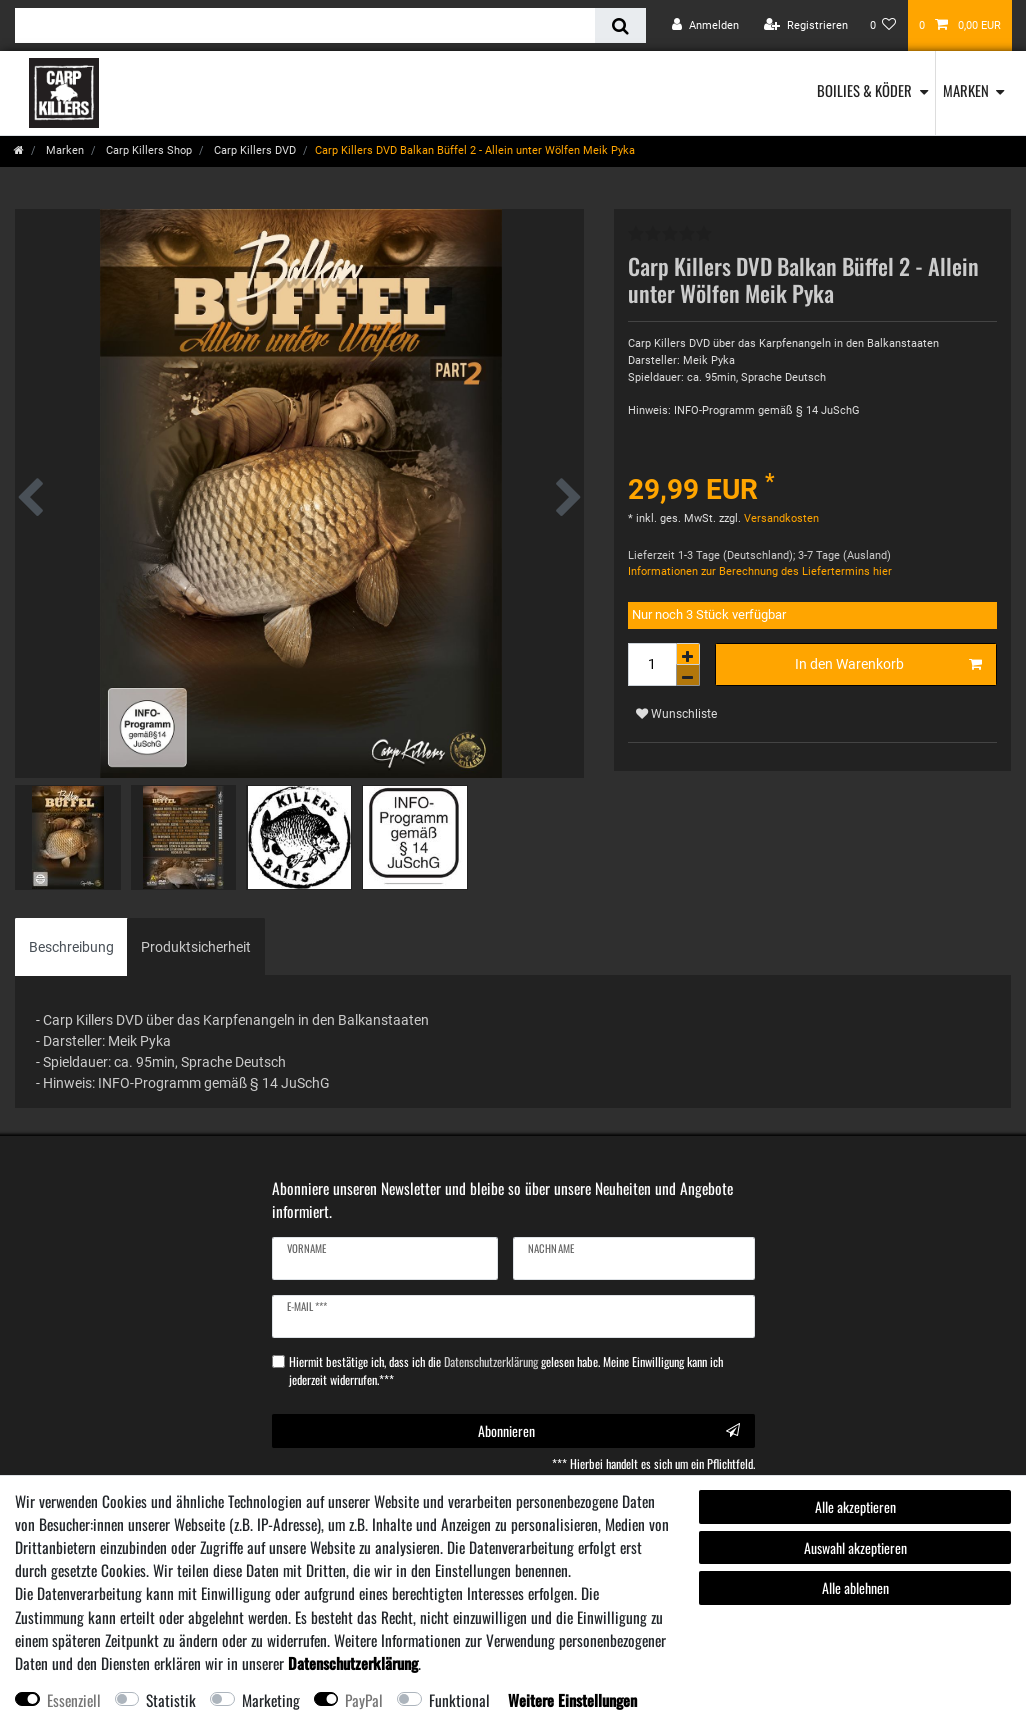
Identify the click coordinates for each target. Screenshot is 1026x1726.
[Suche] (620, 25)
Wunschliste (676, 714)
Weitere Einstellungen (572, 1700)
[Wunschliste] (883, 25)
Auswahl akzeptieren (855, 1547)
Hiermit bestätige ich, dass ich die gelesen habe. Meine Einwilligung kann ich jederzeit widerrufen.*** (506, 1371)
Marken (966, 90)
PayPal (364, 1700)
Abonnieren (609, 1430)
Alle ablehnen (855, 1587)
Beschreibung (71, 947)
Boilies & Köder (864, 90)
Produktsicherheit (196, 947)
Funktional (459, 1700)
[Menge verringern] (688, 675)
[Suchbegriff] (305, 25)
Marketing (271, 1700)
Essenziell (74, 1700)
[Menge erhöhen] (688, 654)
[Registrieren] (806, 25)
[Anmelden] (705, 25)
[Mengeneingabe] (652, 664)
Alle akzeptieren (855, 1506)
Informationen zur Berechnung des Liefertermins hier (760, 571)
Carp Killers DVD (253, 150)
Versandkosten (780, 518)
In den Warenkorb (888, 665)
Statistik (171, 1700)
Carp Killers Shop (147, 150)
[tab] (71, 946)
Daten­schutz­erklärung (353, 1663)
